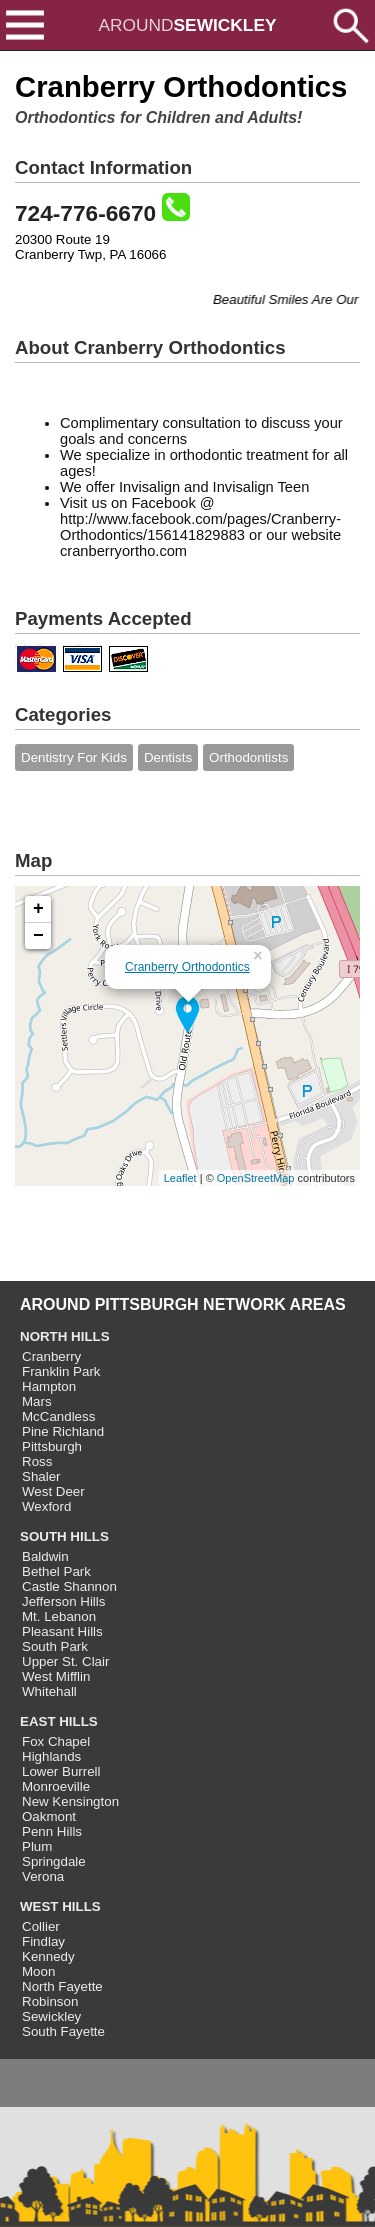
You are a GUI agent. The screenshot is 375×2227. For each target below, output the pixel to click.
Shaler (41, 1476)
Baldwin (45, 1556)
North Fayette (62, 1986)
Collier (41, 1926)
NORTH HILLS (65, 1336)
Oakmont (49, 1816)
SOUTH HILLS (64, 1536)
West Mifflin (56, 1676)
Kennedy (48, 1956)
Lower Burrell (61, 1771)
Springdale (54, 1861)
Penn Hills (52, 1831)
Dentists (168, 757)
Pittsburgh (52, 1446)
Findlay (43, 1941)
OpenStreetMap (256, 1178)
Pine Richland (63, 1431)
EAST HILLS (59, 1721)
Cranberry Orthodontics (187, 967)
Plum (37, 1846)
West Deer (53, 1491)
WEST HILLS (60, 1906)
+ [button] (38, 909)
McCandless (58, 1416)
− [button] (38, 936)
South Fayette (63, 2031)
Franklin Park (61, 1371)
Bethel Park (56, 1571)
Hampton (49, 1386)
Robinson (50, 2001)
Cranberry (51, 1356)
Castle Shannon (69, 1586)
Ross (37, 1461)
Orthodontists (248, 757)
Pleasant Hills (62, 1631)
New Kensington (70, 1801)
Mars (37, 1401)
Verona (43, 1876)
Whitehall (49, 1691)
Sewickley (51, 2016)
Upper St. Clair (65, 1661)
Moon (38, 1971)
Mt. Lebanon (59, 1616)
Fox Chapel (56, 1741)
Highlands (51, 1756)
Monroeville (56, 1786)
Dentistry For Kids (74, 757)
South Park (55, 1646)
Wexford (46, 1506)
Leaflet (180, 1178)
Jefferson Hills (63, 1601)
